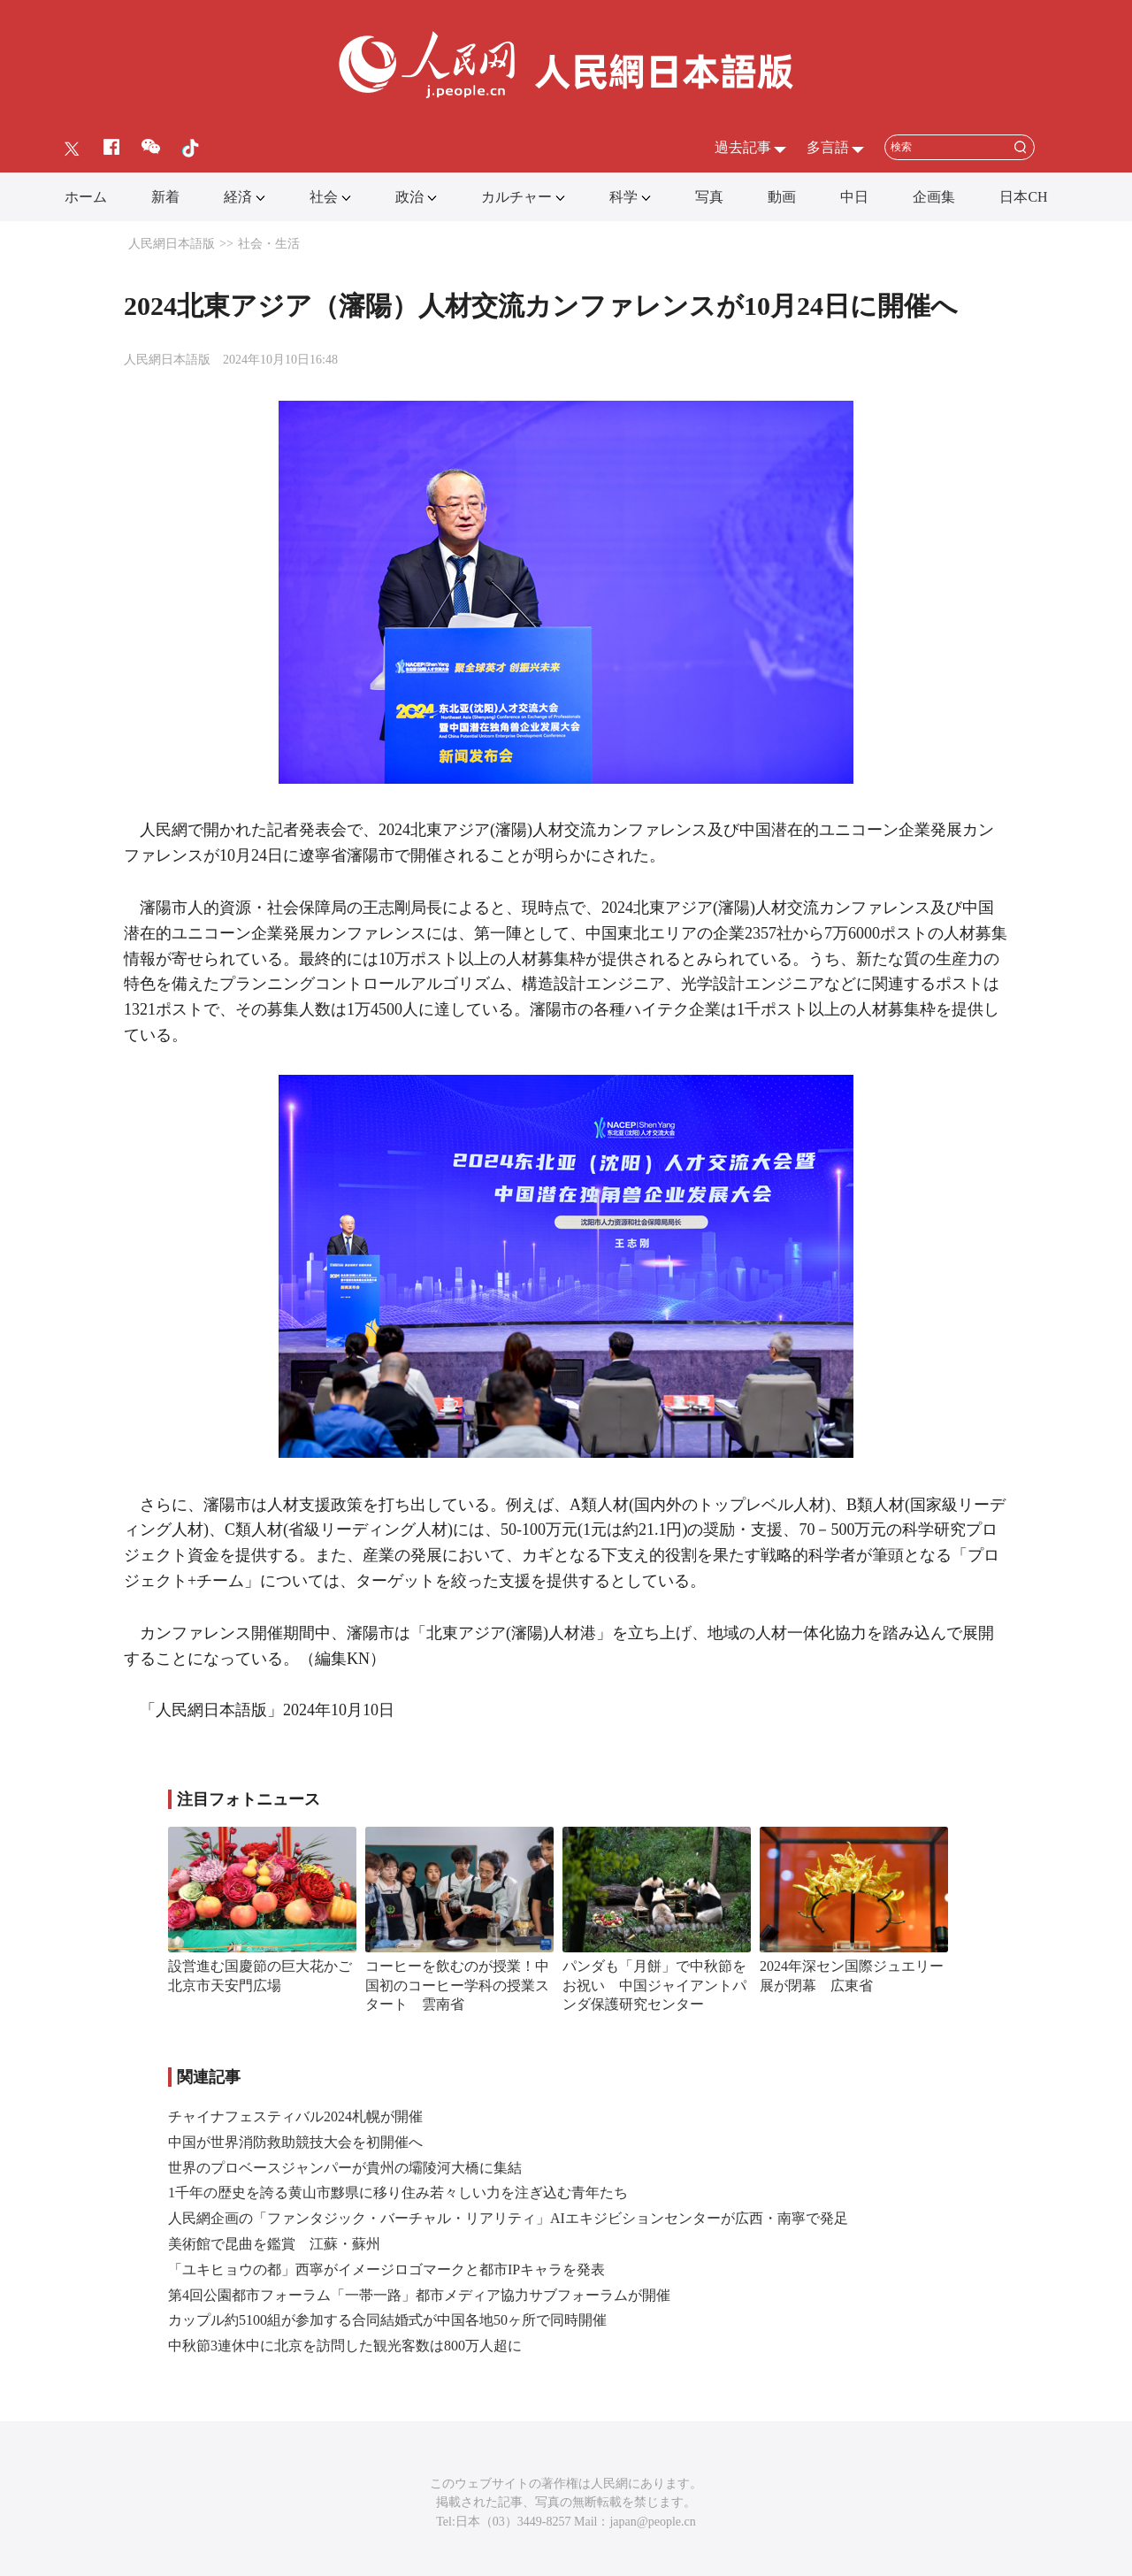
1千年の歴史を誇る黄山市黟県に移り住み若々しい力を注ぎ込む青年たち (398, 2192)
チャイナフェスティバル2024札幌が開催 (295, 2116)
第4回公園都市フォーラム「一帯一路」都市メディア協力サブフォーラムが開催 (419, 2295)
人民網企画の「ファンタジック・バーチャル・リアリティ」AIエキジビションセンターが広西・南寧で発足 (508, 2218)
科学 (623, 196)
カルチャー (516, 196)
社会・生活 (269, 243)
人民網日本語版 (171, 243)
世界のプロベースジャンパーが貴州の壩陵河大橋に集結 (345, 2167)
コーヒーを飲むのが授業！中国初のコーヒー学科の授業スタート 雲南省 (457, 1985)
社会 (324, 196)
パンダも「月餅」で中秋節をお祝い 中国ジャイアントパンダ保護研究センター (654, 1985)
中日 (854, 196)
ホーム (86, 196)
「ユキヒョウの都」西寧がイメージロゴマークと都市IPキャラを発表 (386, 2269)
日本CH (1023, 196)
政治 (409, 196)
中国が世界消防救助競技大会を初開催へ (295, 2142)
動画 (782, 196)
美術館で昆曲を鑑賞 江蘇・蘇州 (274, 2243)
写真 (709, 196)
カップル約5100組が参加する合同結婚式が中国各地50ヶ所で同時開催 (387, 2319)
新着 (165, 196)
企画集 (934, 196)
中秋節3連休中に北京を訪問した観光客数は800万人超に (345, 2345)
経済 (238, 196)
